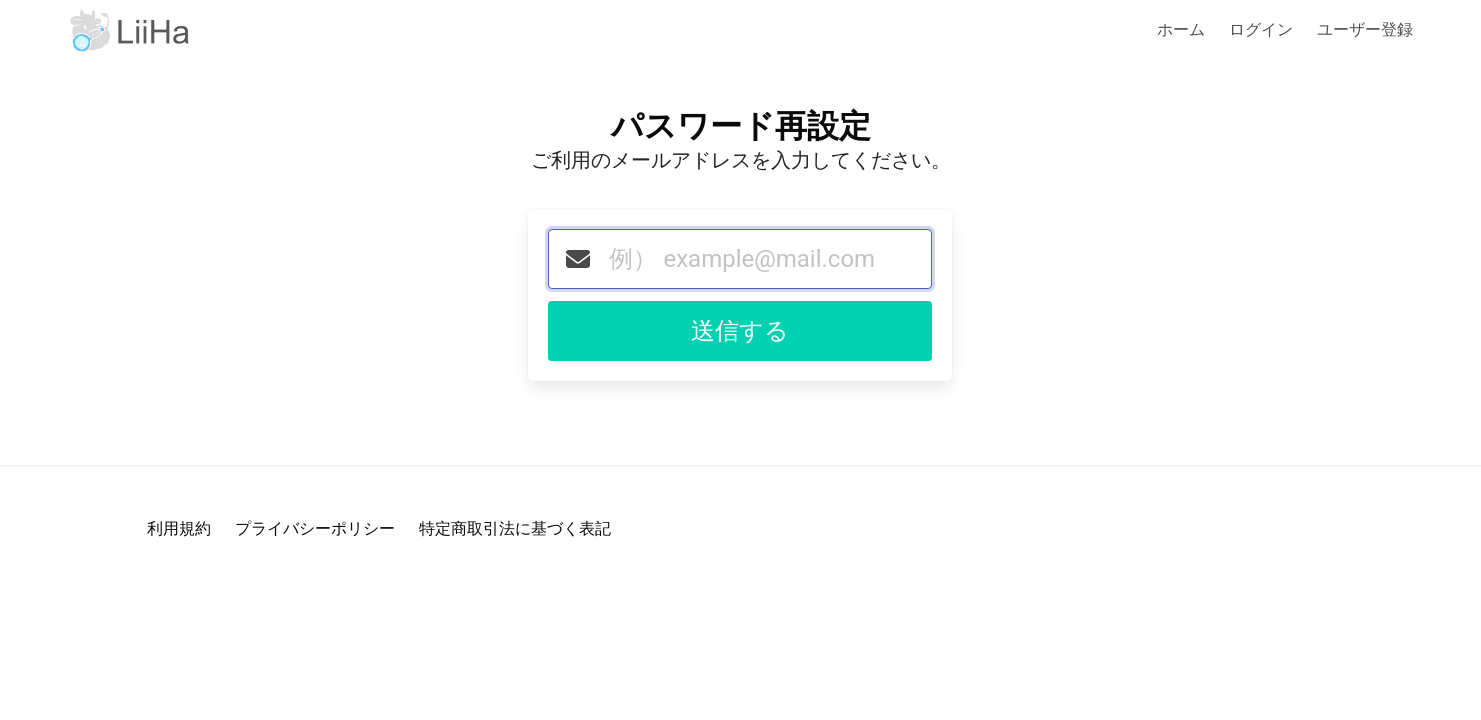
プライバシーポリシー (315, 528)
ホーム (1181, 29)
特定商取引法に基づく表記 (515, 528)
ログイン (1261, 29)
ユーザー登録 (1365, 29)
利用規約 (179, 528)
